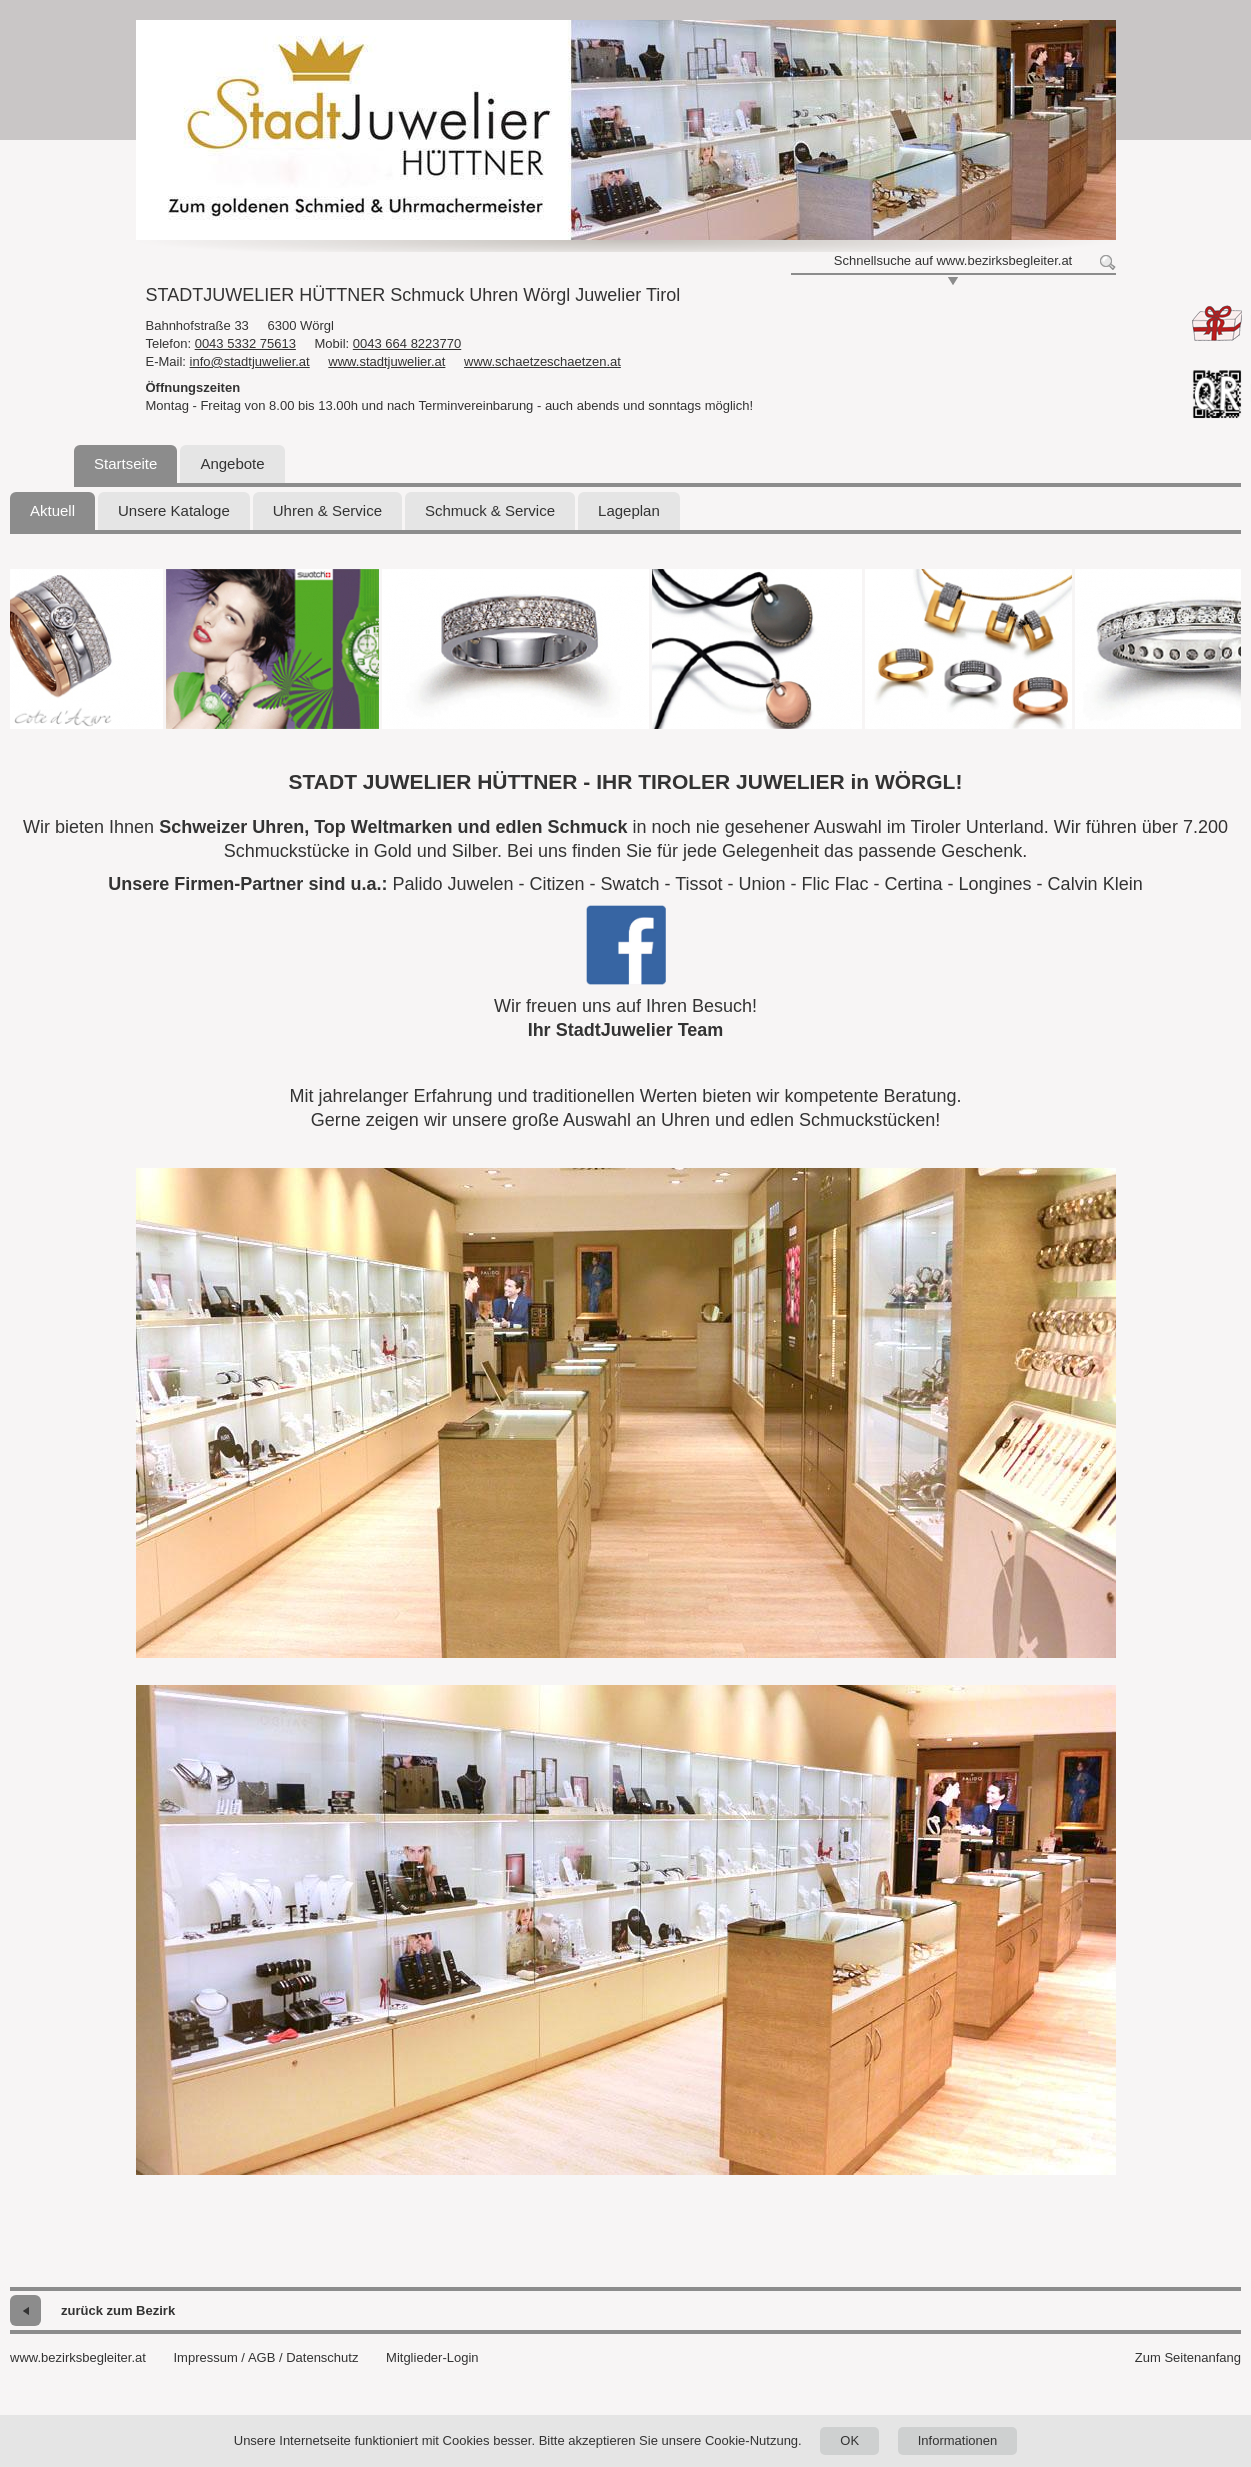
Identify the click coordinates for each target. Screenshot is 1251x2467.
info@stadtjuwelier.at (250, 361)
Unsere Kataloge (174, 510)
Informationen (958, 2440)
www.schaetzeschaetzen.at (542, 361)
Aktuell (52, 510)
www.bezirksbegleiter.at (78, 2357)
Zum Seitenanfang (1188, 2357)
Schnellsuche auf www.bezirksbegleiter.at (953, 260)
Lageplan (629, 510)
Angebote (232, 463)
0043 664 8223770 (407, 343)
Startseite (125, 463)
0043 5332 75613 (245, 343)
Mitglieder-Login (432, 2357)
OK (849, 2440)
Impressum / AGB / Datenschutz (265, 2357)
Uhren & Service (327, 510)
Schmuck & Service (490, 510)
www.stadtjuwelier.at (386, 361)
